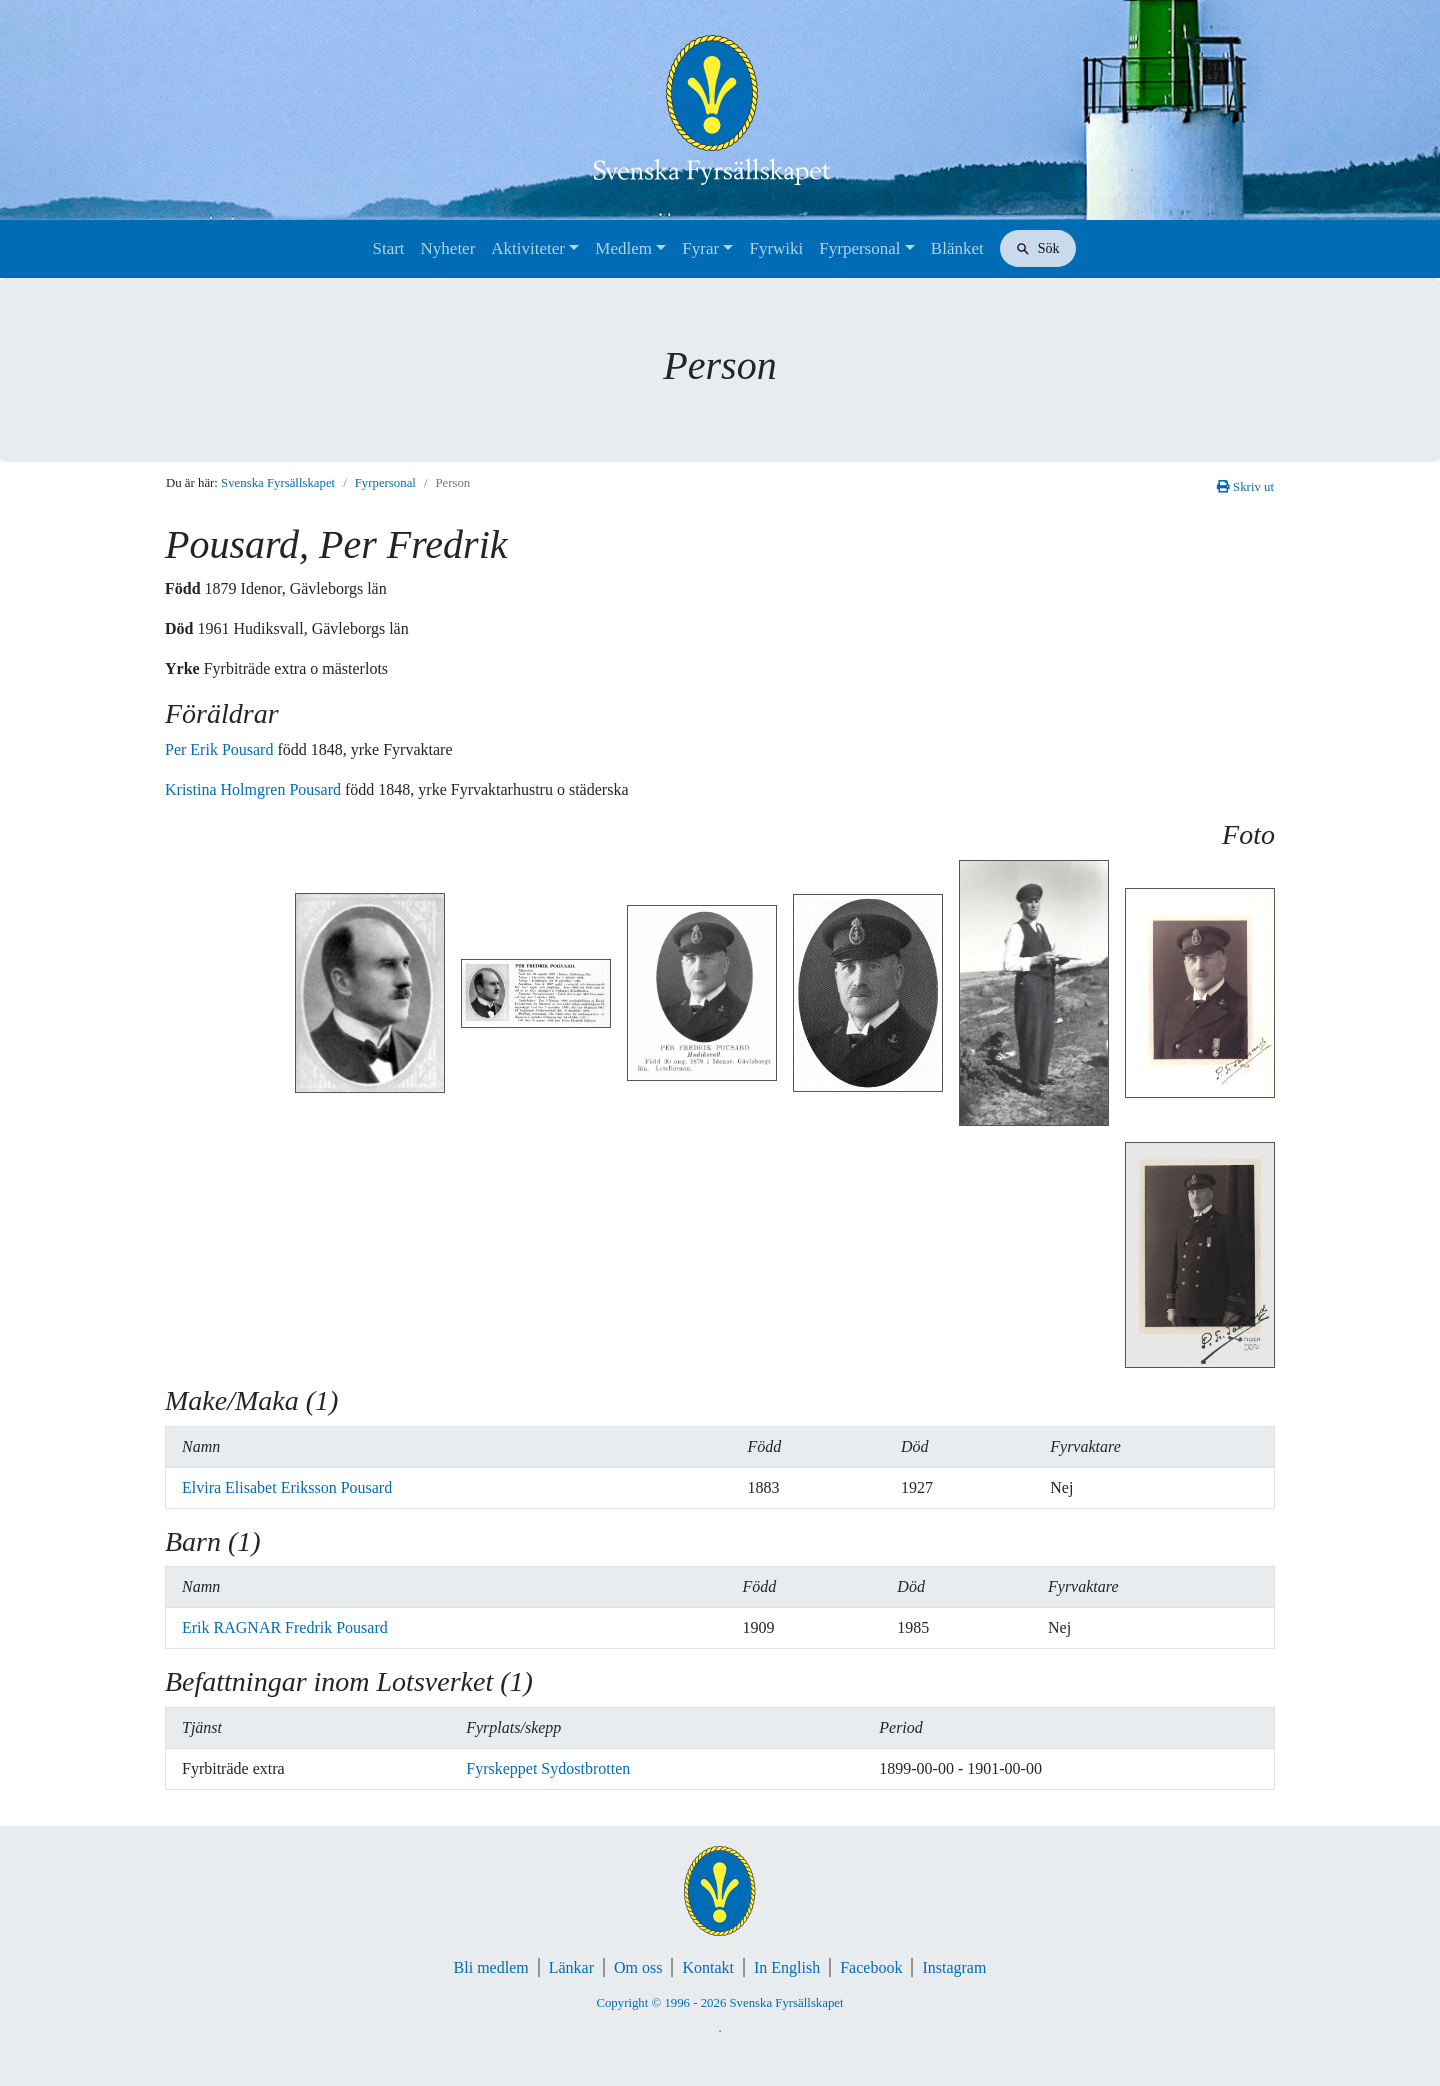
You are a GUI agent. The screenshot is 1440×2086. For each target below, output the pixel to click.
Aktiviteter (528, 248)
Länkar (571, 1967)
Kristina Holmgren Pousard (255, 789)
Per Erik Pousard (221, 749)
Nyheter (448, 248)
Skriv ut (1245, 487)
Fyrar (700, 248)
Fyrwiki (776, 248)
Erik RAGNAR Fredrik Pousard (285, 1627)
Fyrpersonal (859, 248)
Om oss (638, 1967)
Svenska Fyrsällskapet (278, 483)
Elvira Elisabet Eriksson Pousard (287, 1487)
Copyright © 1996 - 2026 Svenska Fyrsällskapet (719, 2003)
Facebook (871, 1967)
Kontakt (708, 1967)
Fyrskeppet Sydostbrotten (548, 1768)
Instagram (954, 1967)
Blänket (957, 248)
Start (388, 248)
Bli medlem (491, 1967)
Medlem (623, 248)
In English (787, 1967)
